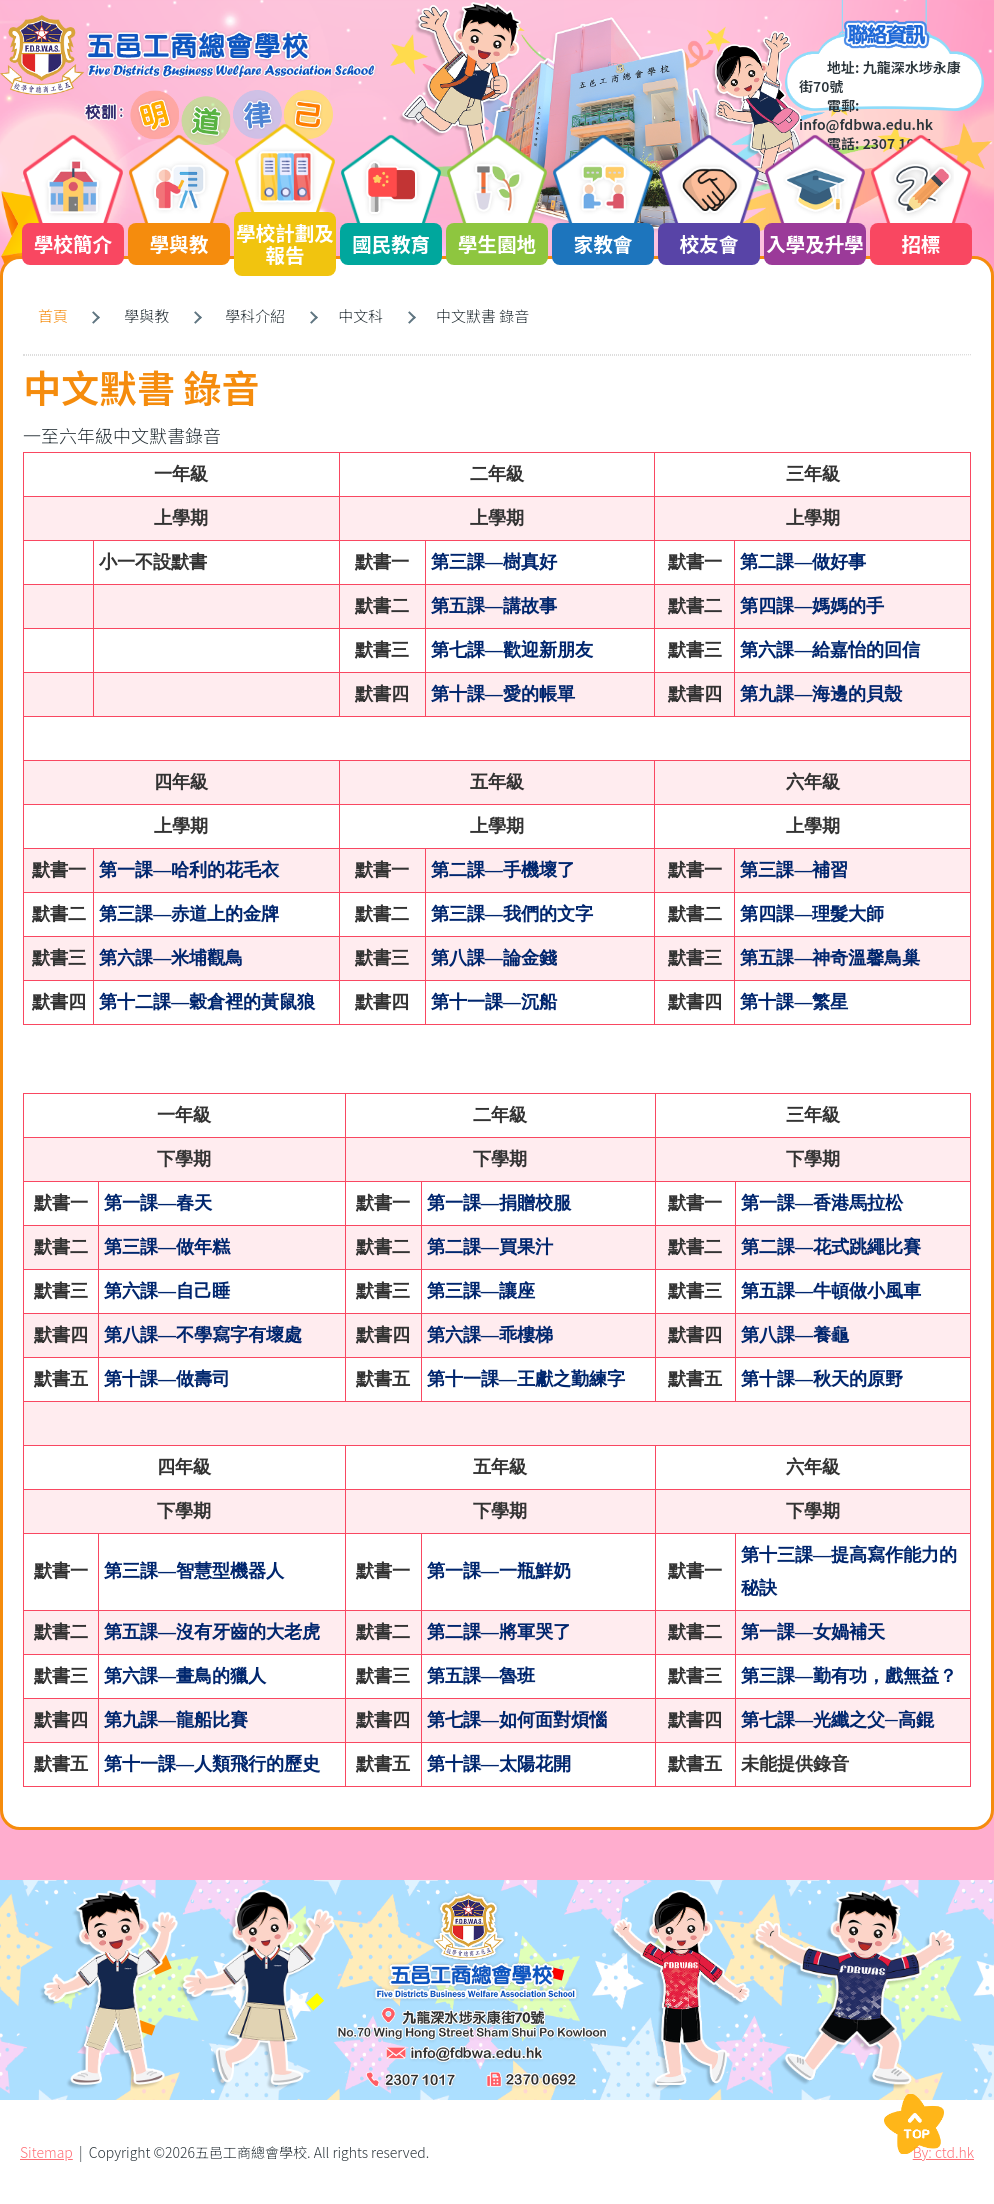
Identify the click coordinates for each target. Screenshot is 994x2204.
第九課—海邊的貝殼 (821, 694)
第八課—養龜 (795, 1335)
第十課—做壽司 (167, 1379)
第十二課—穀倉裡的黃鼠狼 (207, 1002)
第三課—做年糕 (167, 1247)
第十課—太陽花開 (499, 1764)
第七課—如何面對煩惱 (517, 1720)
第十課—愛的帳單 (503, 694)
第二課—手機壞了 (503, 870)
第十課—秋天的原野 (822, 1379)
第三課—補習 (794, 870)
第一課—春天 (158, 1203)
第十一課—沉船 (494, 1002)
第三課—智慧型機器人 (194, 1571)
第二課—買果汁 (490, 1247)
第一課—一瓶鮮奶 (499, 1571)
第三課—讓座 (481, 1291)
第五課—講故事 (494, 606)
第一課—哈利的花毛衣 (189, 870)
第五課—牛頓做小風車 (831, 1291)
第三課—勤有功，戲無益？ (849, 1676)
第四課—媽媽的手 (812, 606)
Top (914, 2124)
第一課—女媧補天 (813, 1632)
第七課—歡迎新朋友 (512, 650)
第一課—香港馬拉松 (822, 1203)
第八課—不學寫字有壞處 (203, 1335)
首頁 (53, 315)
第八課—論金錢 (494, 958)
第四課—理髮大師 (812, 914)
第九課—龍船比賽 (176, 1720)
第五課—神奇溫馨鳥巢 (830, 958)
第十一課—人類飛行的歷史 (212, 1764)
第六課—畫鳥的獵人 (185, 1676)
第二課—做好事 (803, 562)
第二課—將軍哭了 (499, 1632)
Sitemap (46, 2152)
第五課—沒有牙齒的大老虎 (212, 1632)
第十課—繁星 (794, 1002)
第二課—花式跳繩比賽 (831, 1247)
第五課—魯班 (481, 1676)
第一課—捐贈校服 (499, 1203)
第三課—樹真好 (494, 562)
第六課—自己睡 (167, 1291)
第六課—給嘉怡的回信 (830, 650)
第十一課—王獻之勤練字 (526, 1379)
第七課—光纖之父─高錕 (837, 1720)
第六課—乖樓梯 (490, 1335)
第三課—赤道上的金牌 (189, 914)
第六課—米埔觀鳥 (171, 958)
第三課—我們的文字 (512, 914)
